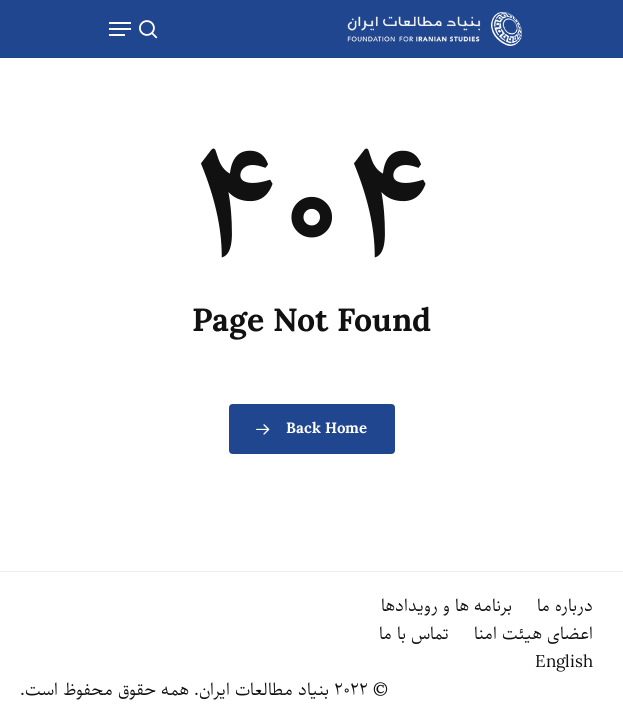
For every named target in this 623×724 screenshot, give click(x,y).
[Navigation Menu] (120, 29)
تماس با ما (414, 634)
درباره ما (565, 606)
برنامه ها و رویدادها (446, 606)
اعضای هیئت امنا (533, 634)
